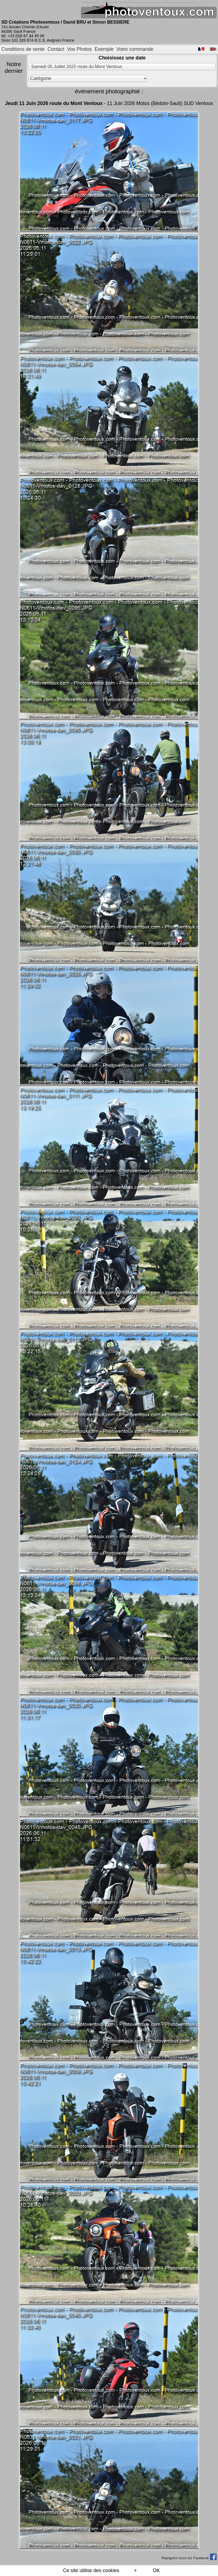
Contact (56, 49)
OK (156, 2570)
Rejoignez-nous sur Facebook (189, 2558)
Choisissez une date (121, 58)
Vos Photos (79, 49)
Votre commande (135, 49)
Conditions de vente (23, 49)
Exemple (104, 49)
